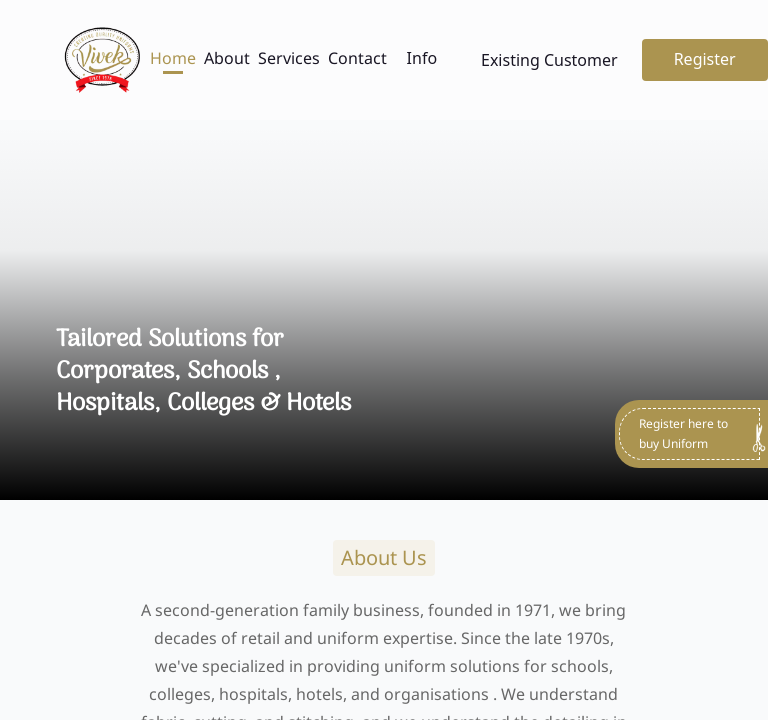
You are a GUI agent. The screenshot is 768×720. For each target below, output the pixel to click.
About (227, 58)
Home (173, 58)
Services (289, 58)
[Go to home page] (102, 60)
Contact (357, 58)
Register (705, 59)
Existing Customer (549, 60)
